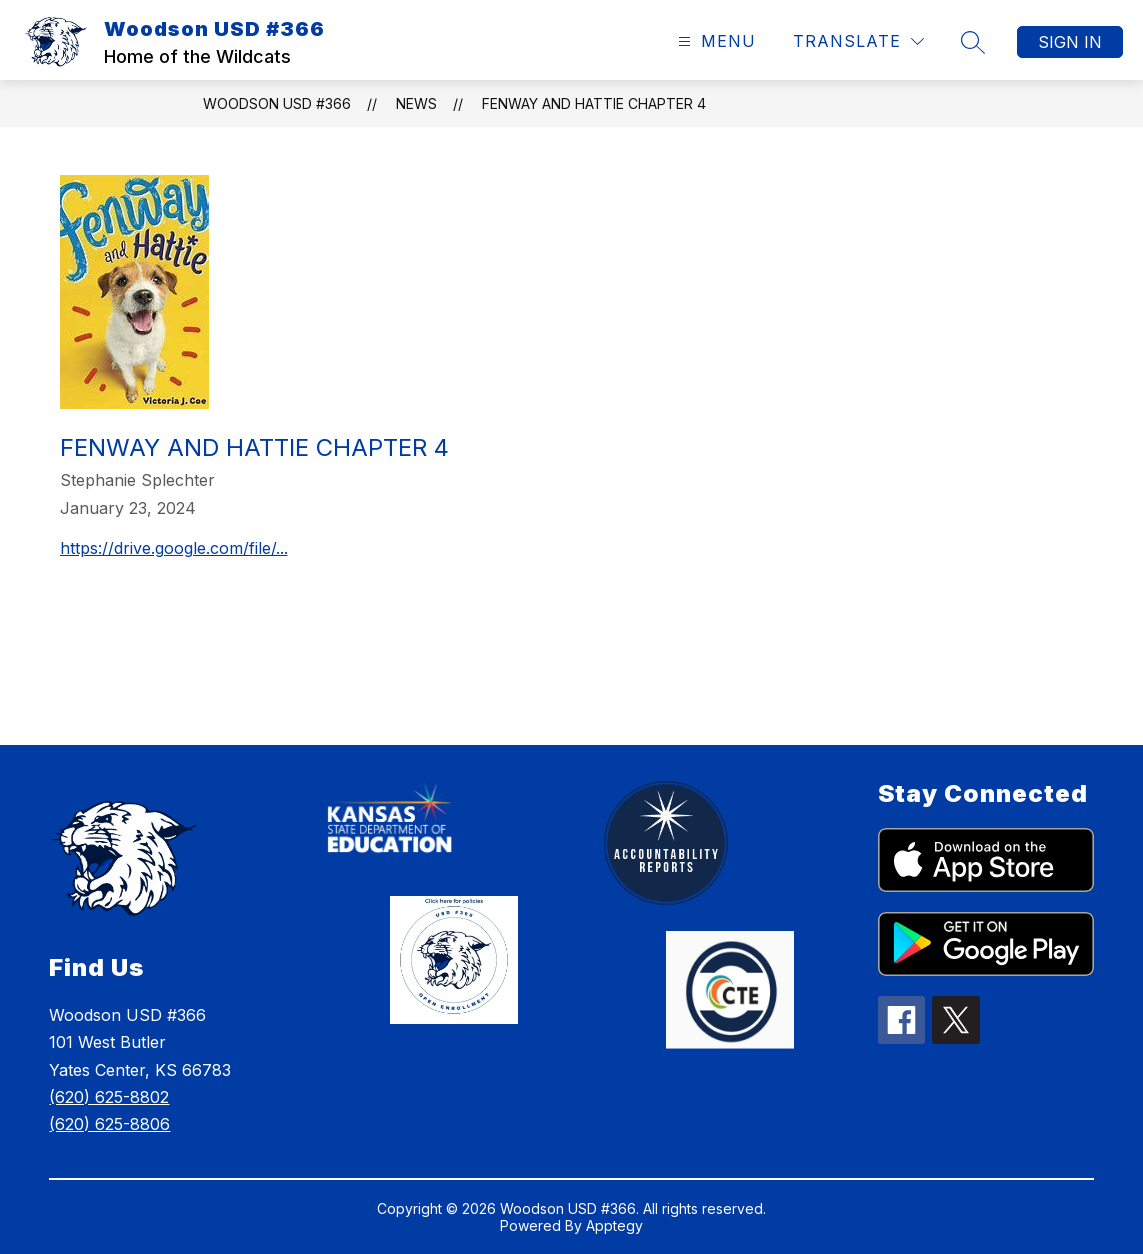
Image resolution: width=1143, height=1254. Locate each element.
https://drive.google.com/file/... (174, 548)
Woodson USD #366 (277, 103)
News (416, 103)
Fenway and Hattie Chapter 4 (594, 103)
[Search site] (973, 42)
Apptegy (614, 1225)
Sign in (1070, 42)
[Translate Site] (858, 41)
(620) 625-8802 (109, 1097)
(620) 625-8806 (109, 1124)
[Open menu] (714, 41)
